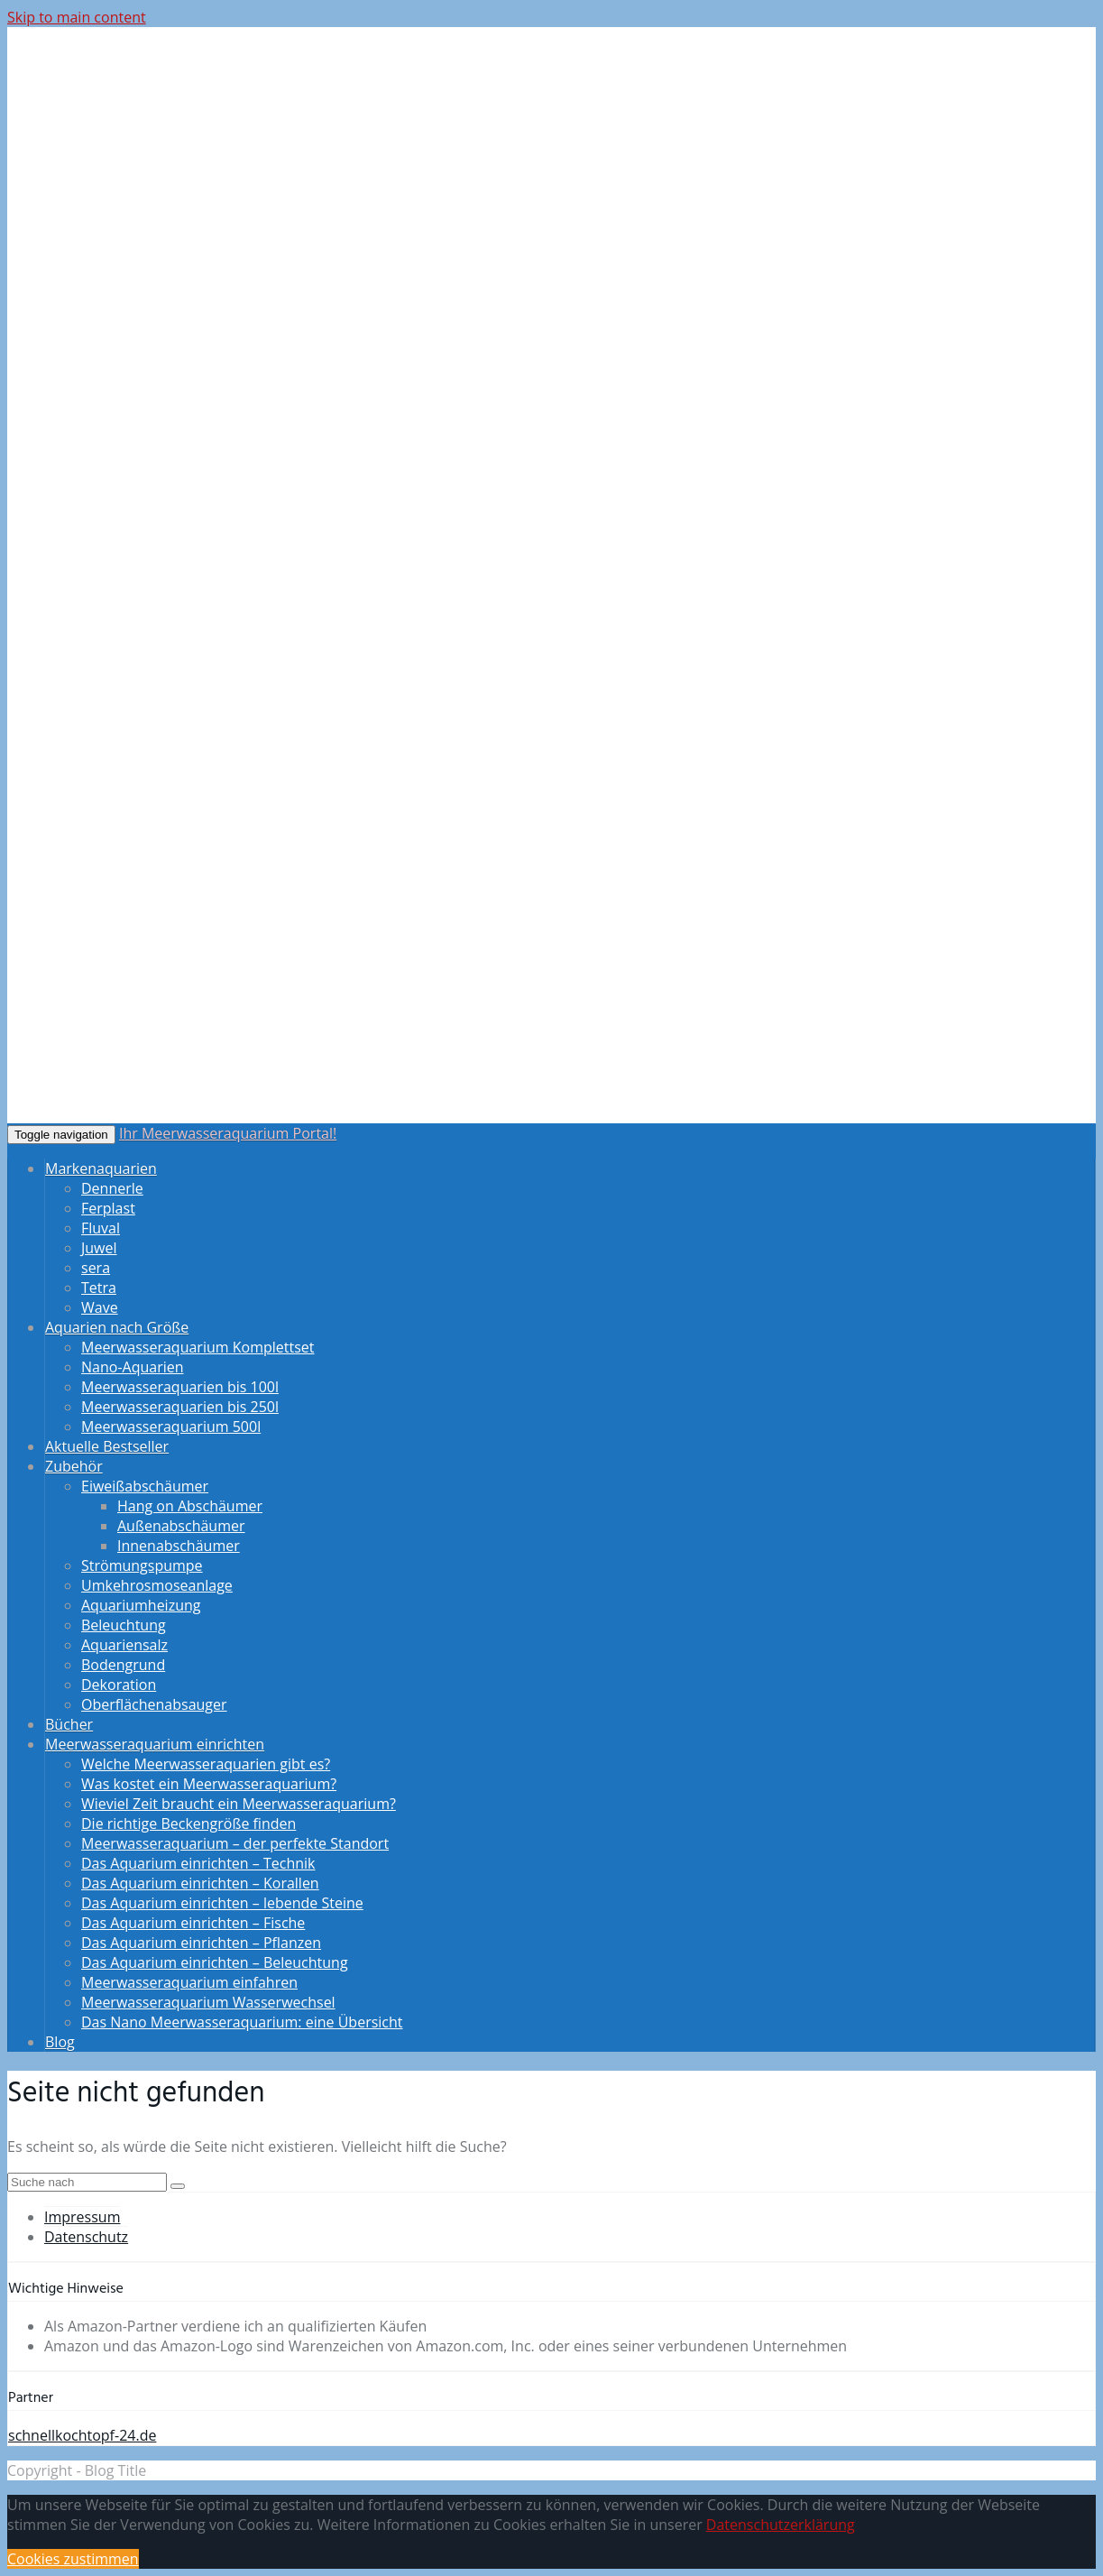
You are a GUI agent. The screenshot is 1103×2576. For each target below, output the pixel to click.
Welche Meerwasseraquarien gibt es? (205, 1764)
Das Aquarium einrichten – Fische (193, 1923)
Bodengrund (123, 1665)
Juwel (99, 1248)
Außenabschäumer (181, 1526)
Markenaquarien (101, 1168)
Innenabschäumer (178, 1546)
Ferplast (108, 1208)
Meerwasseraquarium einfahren (189, 1982)
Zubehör (74, 1466)
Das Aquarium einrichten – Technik (198, 1863)
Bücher (69, 1724)
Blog (60, 2042)
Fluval (100, 1228)
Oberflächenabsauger (154, 1704)
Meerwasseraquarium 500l (171, 1426)
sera (95, 1268)
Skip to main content (76, 17)
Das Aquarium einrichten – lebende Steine (222, 1903)
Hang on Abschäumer (189, 1506)
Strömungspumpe (142, 1565)
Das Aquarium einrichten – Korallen (200, 1883)
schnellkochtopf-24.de (82, 2435)
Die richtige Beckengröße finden (188, 1823)
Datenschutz (86, 2237)
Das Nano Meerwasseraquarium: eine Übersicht (242, 2022)
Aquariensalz (124, 1645)
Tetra (98, 1287)
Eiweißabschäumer (144, 1486)
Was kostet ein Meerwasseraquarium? (208, 1784)
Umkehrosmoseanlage (157, 1585)
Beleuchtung (123, 1625)
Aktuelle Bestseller (107, 1446)
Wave (99, 1307)
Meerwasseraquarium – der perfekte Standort (235, 1843)
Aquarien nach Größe (116, 1327)
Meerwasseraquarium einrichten (154, 1744)
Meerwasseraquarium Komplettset (197, 1347)
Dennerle (112, 1188)
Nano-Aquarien (132, 1367)
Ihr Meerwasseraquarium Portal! (227, 1133)
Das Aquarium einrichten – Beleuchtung (214, 1962)
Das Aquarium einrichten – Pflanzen (201, 1943)
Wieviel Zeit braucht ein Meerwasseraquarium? (238, 1804)
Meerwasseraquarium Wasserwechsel (208, 2002)
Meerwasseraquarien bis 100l (180, 1387)
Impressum (82, 2217)
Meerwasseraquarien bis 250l (180, 1407)
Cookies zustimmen (73, 2559)
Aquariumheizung (140, 1605)
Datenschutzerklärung (780, 2524)
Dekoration (118, 1684)
